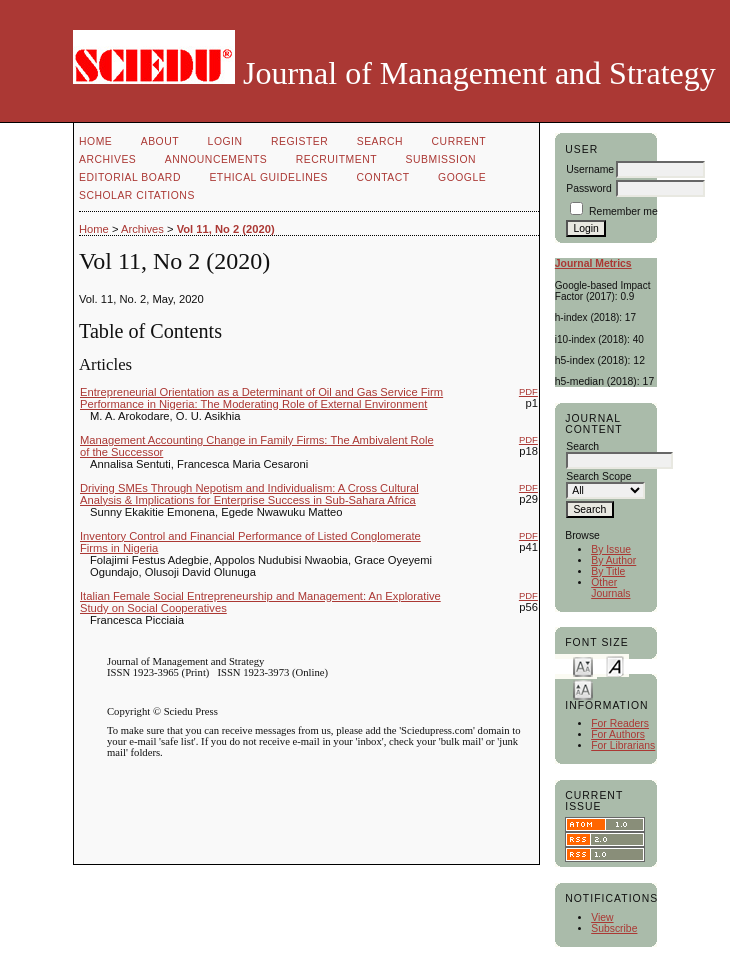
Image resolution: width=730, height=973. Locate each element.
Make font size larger (583, 688)
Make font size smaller (583, 665)
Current (459, 141)
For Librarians (623, 745)
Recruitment (336, 159)
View (602, 917)
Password (589, 188)
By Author (613, 560)
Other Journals (610, 588)
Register (299, 141)
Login (225, 141)
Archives (107, 159)
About (160, 141)
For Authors (618, 734)
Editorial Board (130, 177)
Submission (441, 159)
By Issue (611, 549)
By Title (608, 571)
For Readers (620, 723)
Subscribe (614, 928)
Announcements (216, 159)
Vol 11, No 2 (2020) (226, 229)
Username (590, 169)
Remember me (623, 211)
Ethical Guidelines (268, 177)
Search (380, 141)
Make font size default (615, 665)
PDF (528, 391)
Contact (383, 177)
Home (95, 141)
